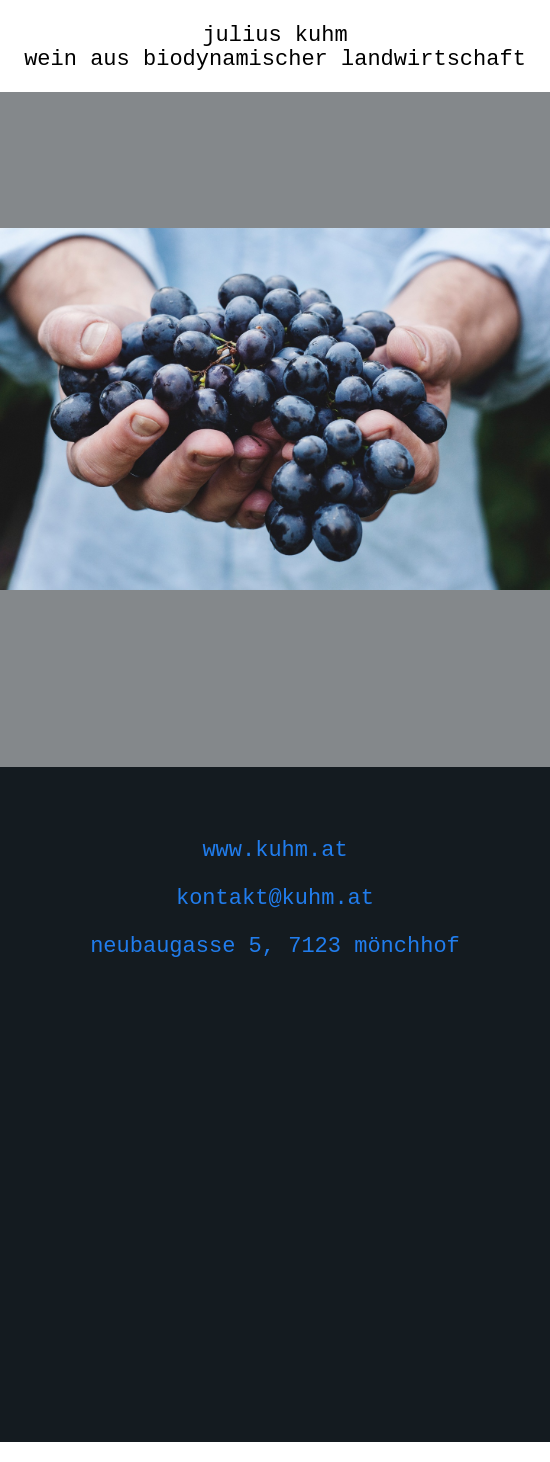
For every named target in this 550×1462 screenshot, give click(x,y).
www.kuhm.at (274, 850)
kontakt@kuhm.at (275, 898)
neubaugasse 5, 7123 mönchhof (275, 946)
